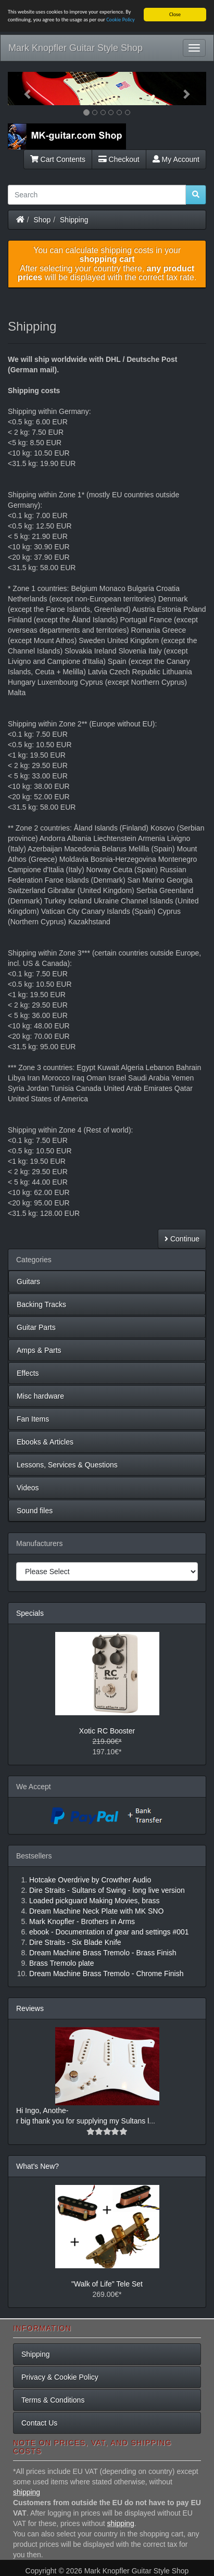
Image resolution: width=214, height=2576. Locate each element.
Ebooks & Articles (45, 1442)
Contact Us (39, 2423)
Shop (42, 219)
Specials (30, 1613)
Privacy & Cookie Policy (59, 2377)
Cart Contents (57, 159)
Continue (182, 1239)
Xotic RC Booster (107, 1731)
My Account (176, 159)
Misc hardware (40, 1396)
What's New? (37, 2166)
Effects (28, 1373)
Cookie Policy (120, 19)
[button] (22, 88)
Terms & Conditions (52, 2400)
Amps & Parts (39, 1350)
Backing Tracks (41, 1304)
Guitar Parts (36, 1327)
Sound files (35, 1510)
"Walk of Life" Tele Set (107, 2284)
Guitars (28, 1281)
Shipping (74, 219)
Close (175, 14)
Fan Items (33, 1419)
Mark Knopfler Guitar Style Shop (75, 48)
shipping (26, 2492)
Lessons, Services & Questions (67, 1465)
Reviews (30, 2008)
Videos (28, 1488)
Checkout (119, 159)
